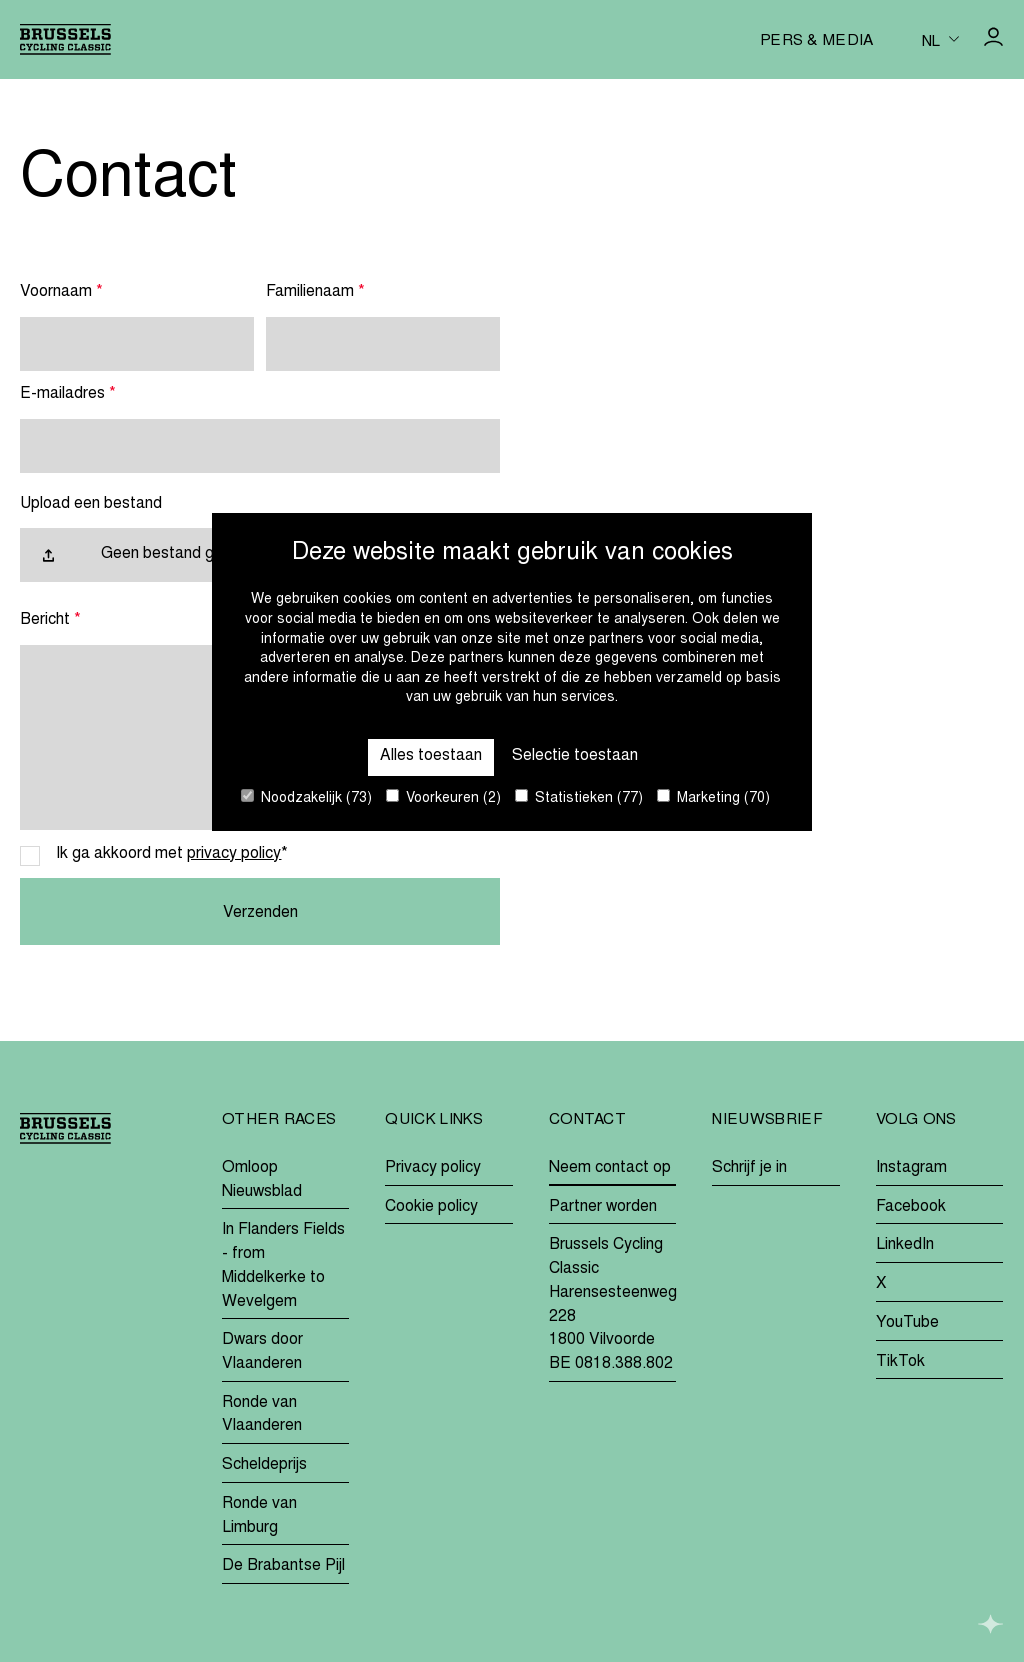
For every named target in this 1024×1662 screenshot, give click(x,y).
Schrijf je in (749, 1168)
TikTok (900, 1362)
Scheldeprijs (264, 1465)
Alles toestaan (431, 756)
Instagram (911, 1168)
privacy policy (234, 854)
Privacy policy (433, 1168)
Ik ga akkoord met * (172, 854)
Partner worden (603, 1207)
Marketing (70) (713, 797)
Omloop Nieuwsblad (262, 1180)
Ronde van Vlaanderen (262, 1415)
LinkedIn (905, 1245)
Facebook (911, 1207)
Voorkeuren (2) (443, 797)
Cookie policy (431, 1207)
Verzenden (260, 913)
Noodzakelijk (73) (306, 797)
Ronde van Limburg (259, 1516)
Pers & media (817, 41)
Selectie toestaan (575, 756)
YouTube (907, 1323)
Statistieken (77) (579, 797)
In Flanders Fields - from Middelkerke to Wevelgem (283, 1265)
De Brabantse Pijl (283, 1566)
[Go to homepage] (65, 39)
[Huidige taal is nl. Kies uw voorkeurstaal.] (940, 40)
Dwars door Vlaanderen (262, 1352)
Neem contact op (610, 1168)
